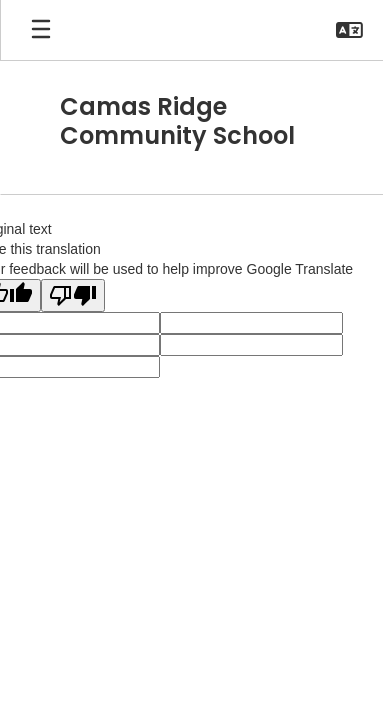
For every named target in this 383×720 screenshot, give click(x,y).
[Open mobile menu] (41, 30)
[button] (349, 30)
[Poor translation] (73, 295)
